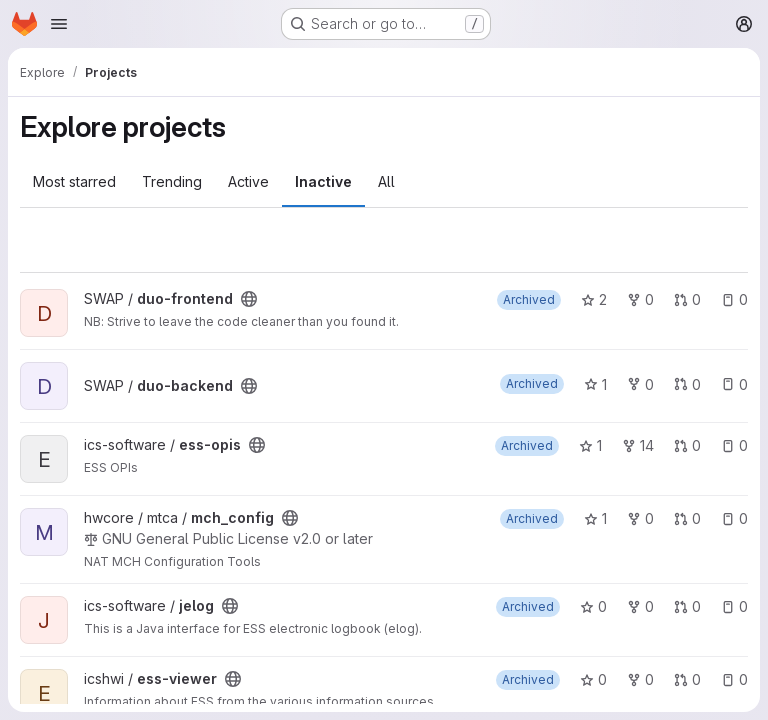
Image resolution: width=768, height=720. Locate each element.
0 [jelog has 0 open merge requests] (687, 606)
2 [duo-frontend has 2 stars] (594, 299)
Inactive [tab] (323, 181)
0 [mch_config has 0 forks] (640, 518)
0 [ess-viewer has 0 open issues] (734, 679)
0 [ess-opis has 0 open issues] (734, 445)
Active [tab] (248, 181)
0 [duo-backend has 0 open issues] (734, 384)
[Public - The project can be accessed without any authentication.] (249, 299)
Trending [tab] (172, 181)
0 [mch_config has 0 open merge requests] (687, 518)
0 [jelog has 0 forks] (640, 606)
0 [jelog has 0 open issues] (734, 606)
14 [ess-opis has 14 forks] (638, 445)
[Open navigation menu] (59, 24)
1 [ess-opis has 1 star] (590, 445)
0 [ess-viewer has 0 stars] (593, 679)
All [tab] (386, 181)
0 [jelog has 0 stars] (593, 606)
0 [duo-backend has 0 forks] (640, 384)
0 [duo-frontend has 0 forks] (640, 299)
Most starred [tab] (74, 181)
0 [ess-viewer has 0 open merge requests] (687, 679)
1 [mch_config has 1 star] (595, 518)
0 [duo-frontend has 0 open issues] (734, 299)
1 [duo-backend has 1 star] (595, 384)
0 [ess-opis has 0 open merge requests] (687, 445)
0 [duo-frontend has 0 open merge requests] (687, 299)
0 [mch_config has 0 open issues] (734, 518)
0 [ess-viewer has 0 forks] (640, 679)
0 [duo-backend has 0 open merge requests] (687, 384)
